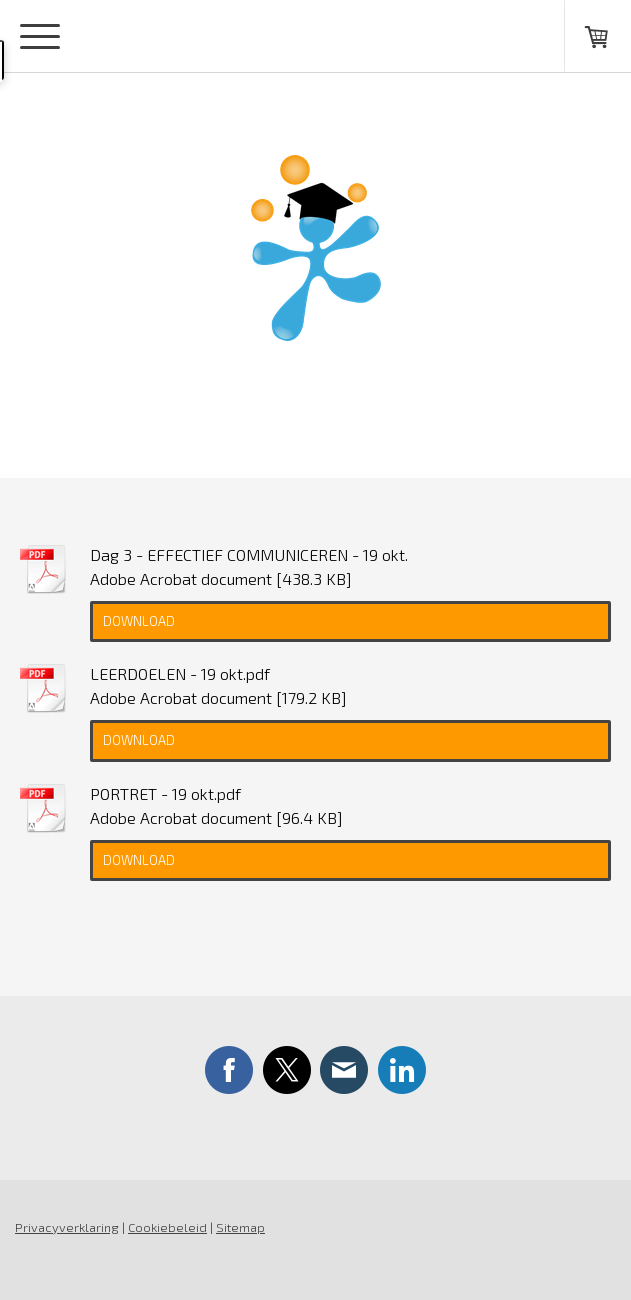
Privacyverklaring (67, 1227)
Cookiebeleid (167, 1227)
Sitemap (240, 1227)
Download (139, 621)
